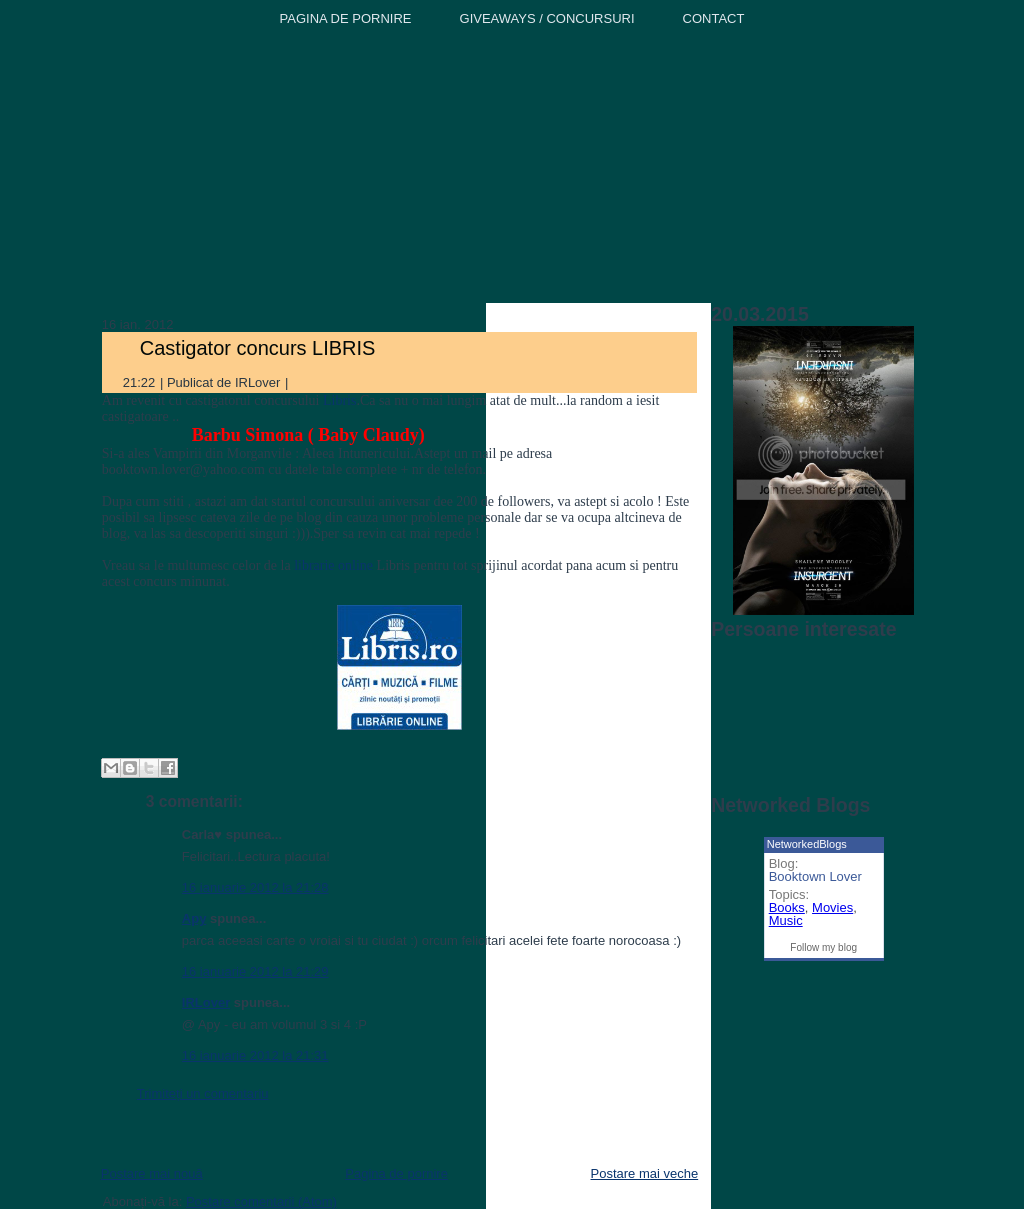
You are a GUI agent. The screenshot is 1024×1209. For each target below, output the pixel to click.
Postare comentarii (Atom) (261, 1201)
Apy (194, 918)
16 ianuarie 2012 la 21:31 (255, 1055)
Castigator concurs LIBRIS (258, 348)
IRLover (206, 1002)
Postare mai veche (645, 1173)
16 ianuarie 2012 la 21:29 (255, 971)
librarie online (333, 565)
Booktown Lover (815, 876)
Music (786, 920)
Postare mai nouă (152, 1173)
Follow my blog (823, 947)
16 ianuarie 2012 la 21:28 (255, 887)
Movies (832, 907)
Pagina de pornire (396, 1173)
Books (787, 907)
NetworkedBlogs (807, 844)
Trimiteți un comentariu (203, 1093)
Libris (339, 400)
